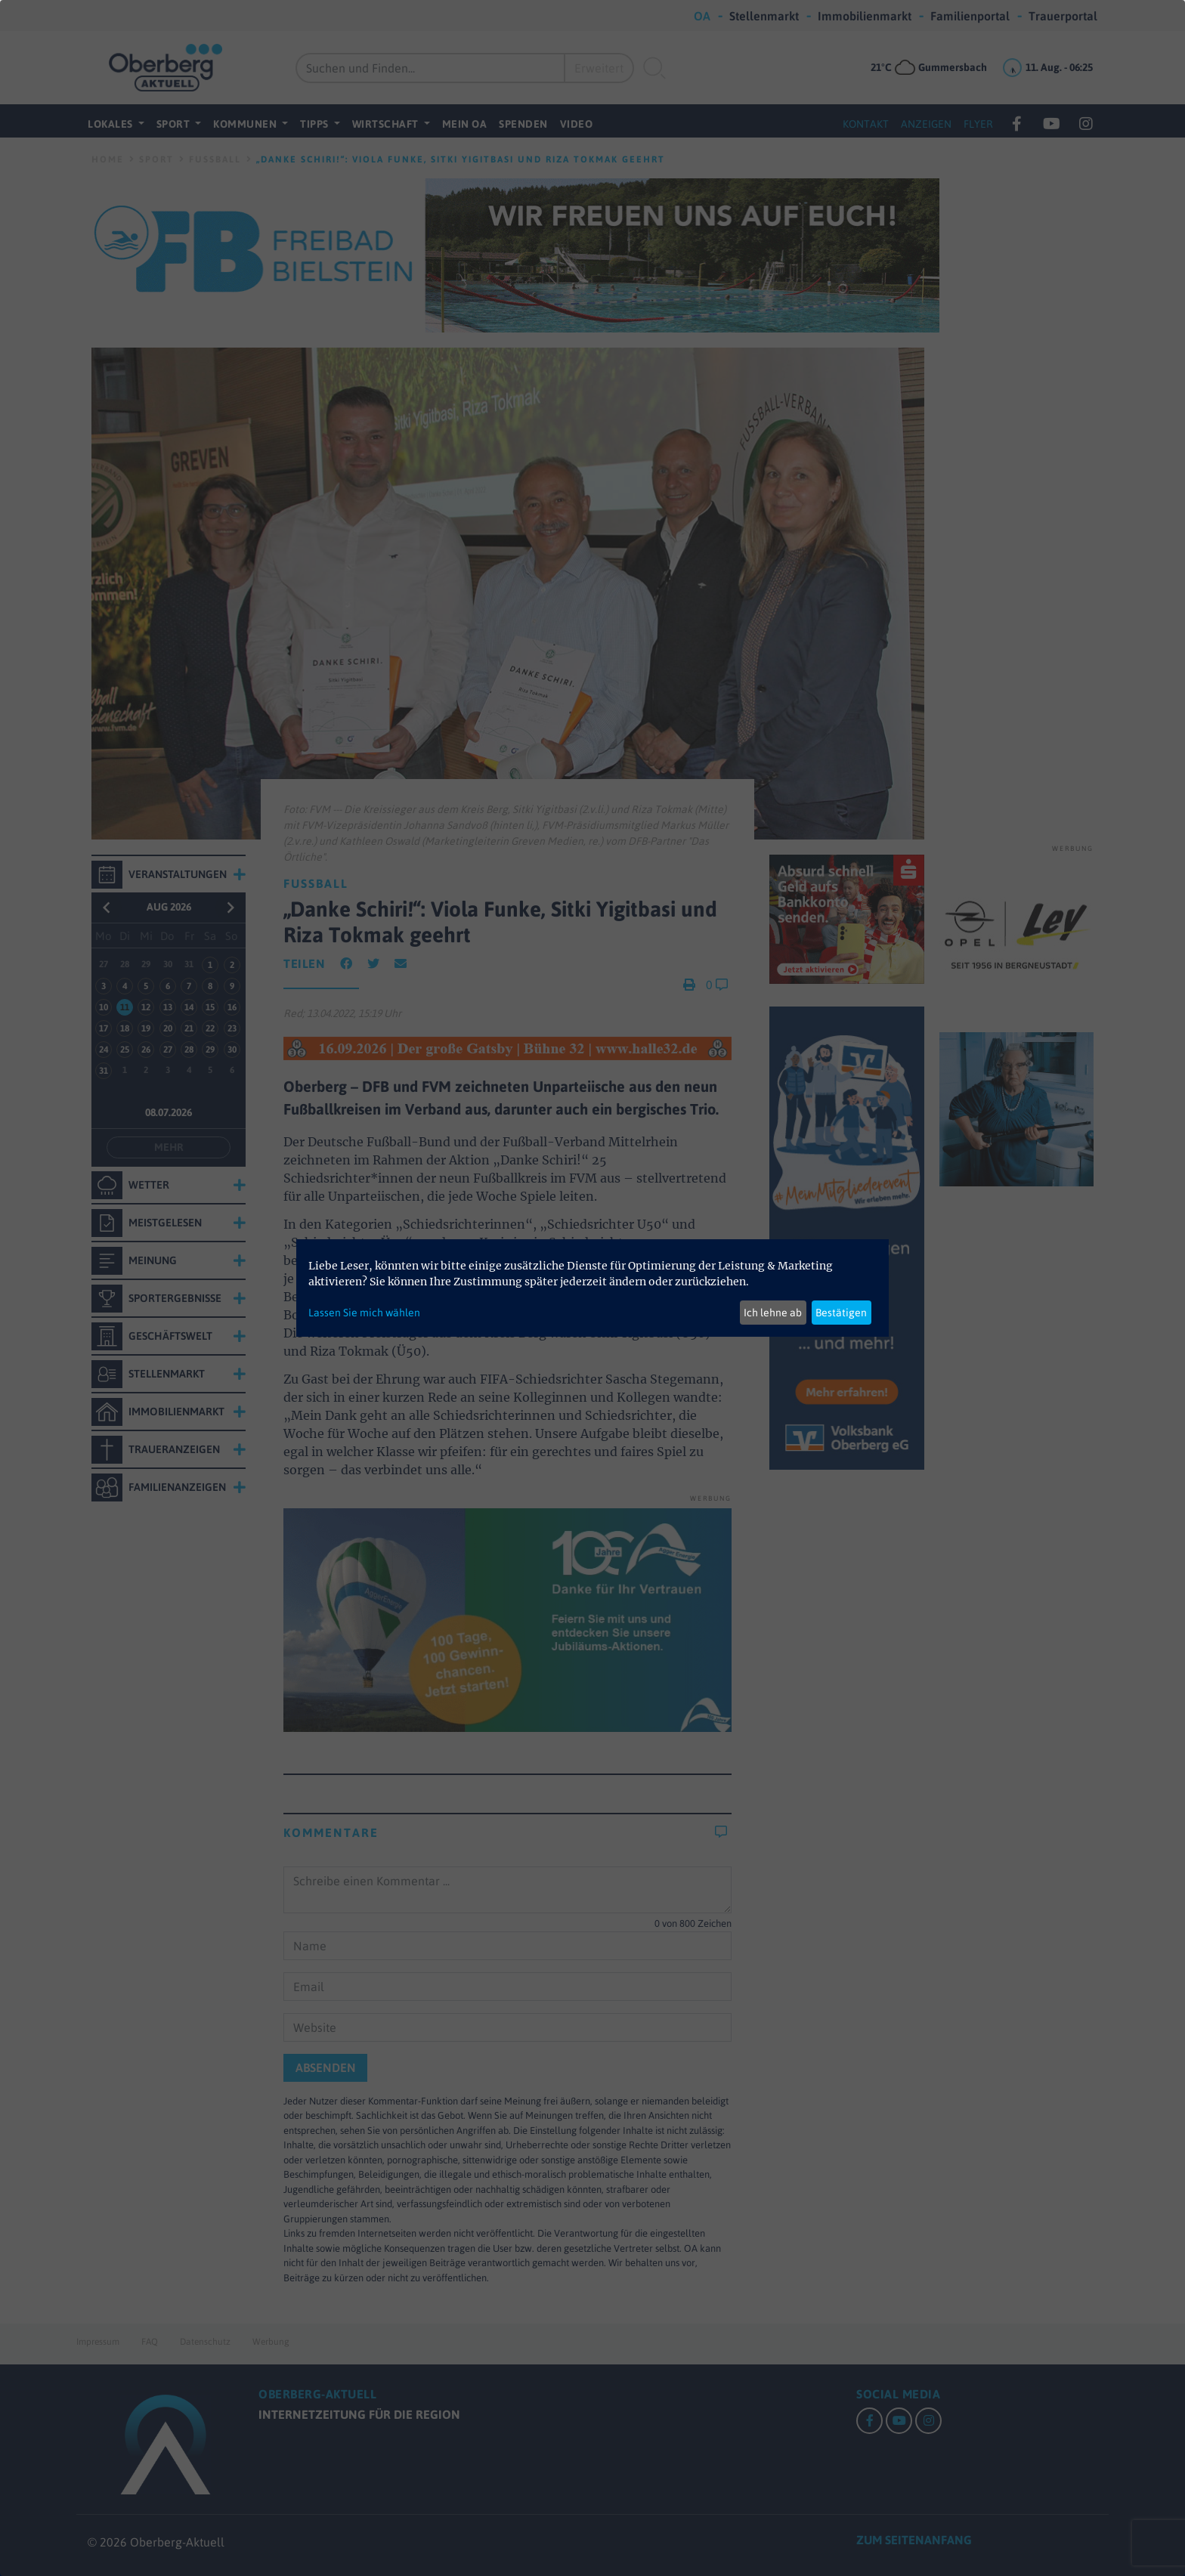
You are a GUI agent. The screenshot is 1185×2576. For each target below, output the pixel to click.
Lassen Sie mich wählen (364, 1313)
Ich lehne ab (773, 1313)
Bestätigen (841, 1313)
